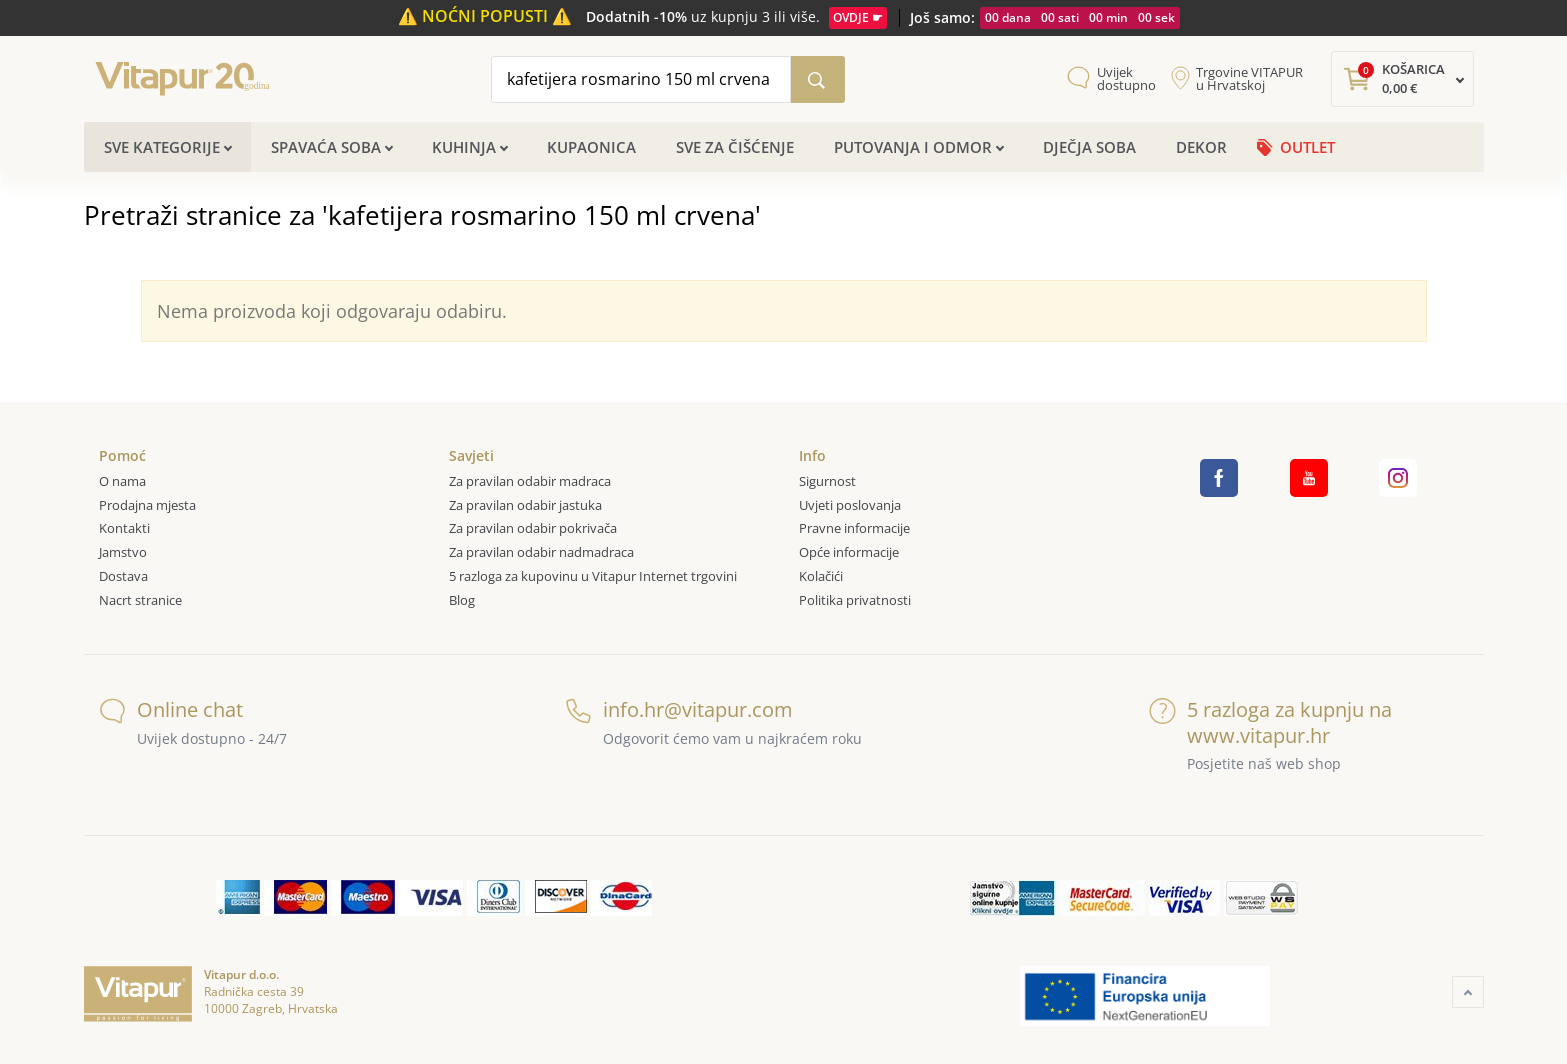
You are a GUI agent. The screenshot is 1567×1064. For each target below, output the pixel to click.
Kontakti (124, 528)
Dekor (1201, 147)
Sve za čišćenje (735, 147)
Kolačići (821, 576)
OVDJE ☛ (858, 17)
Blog (462, 600)
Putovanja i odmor (913, 147)
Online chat (171, 709)
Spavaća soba (326, 147)
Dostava (123, 576)
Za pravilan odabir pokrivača (533, 528)
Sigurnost (827, 481)
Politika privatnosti (855, 600)
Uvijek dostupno (1126, 79)
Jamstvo (123, 552)
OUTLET (1307, 147)
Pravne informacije (854, 528)
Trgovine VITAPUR (1249, 79)
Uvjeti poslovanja (850, 505)
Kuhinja (464, 147)
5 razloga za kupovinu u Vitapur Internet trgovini (593, 576)
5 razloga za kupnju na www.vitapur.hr (1270, 722)
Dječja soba (1089, 147)
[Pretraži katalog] (818, 79)
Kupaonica (591, 147)
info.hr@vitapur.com (679, 709)
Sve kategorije (162, 147)
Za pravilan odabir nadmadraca (541, 552)
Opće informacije (849, 552)
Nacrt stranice (140, 600)
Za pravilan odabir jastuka (525, 505)
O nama (122, 481)
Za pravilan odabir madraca (530, 481)
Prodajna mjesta (147, 505)
